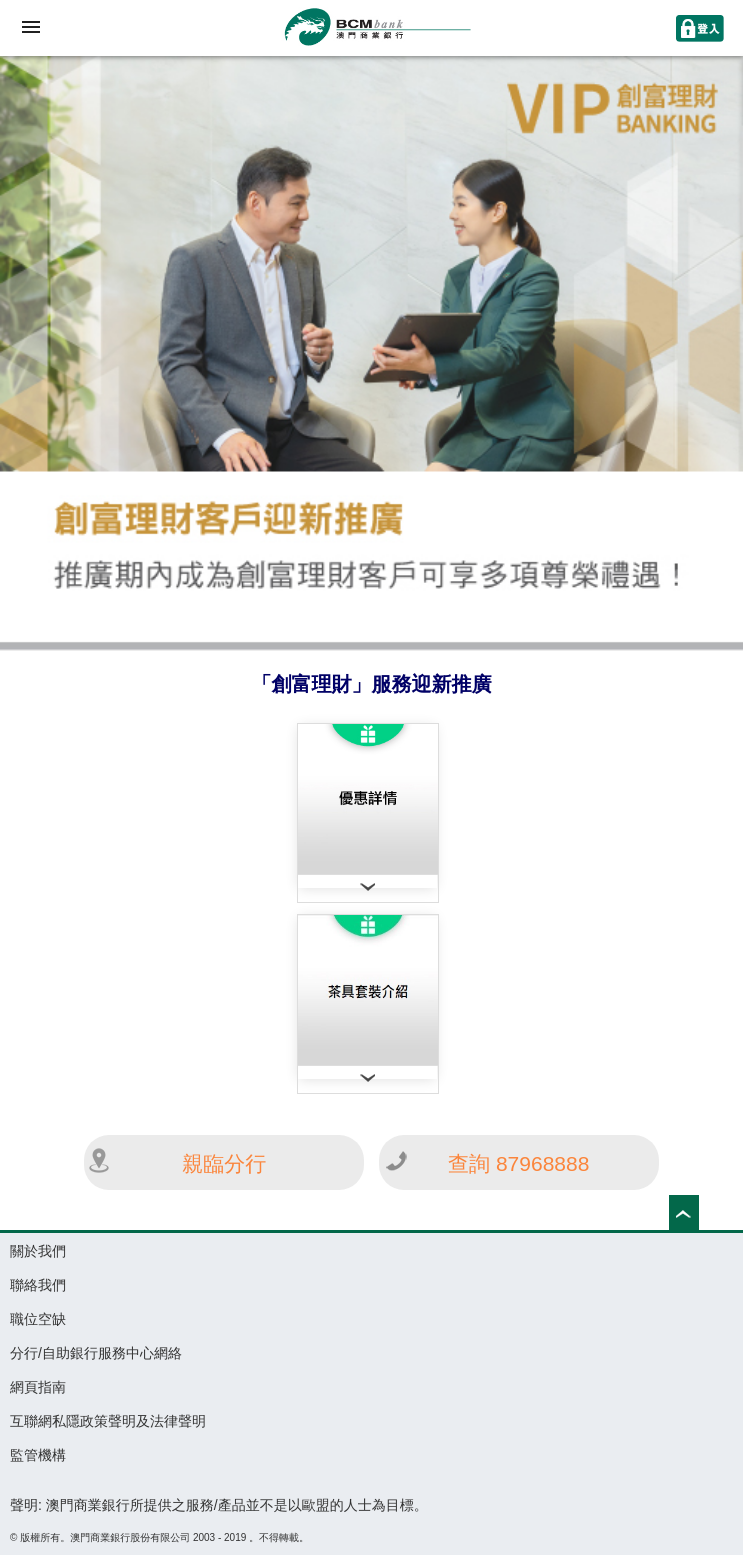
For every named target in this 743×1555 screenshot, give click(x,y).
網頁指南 (38, 1387)
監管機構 (38, 1455)
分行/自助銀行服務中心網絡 (96, 1353)
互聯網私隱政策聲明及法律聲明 (108, 1421)
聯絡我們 (38, 1285)
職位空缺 (38, 1319)
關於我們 (38, 1251)
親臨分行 (224, 1163)
